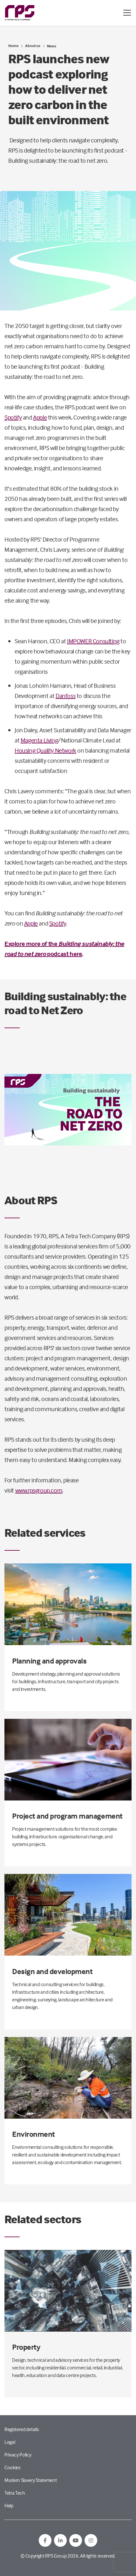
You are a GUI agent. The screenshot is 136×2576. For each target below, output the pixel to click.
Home (13, 45)
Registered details (21, 2429)
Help (8, 2505)
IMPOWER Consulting (93, 641)
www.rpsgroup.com (39, 1490)
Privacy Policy (17, 2454)
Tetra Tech (14, 2493)
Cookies (12, 2467)
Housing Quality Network (45, 750)
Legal (9, 2442)
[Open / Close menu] (127, 13)
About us (32, 45)
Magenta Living (39, 740)
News (51, 46)
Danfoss (65, 696)
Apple (40, 417)
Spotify (13, 417)
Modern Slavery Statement (30, 2480)
